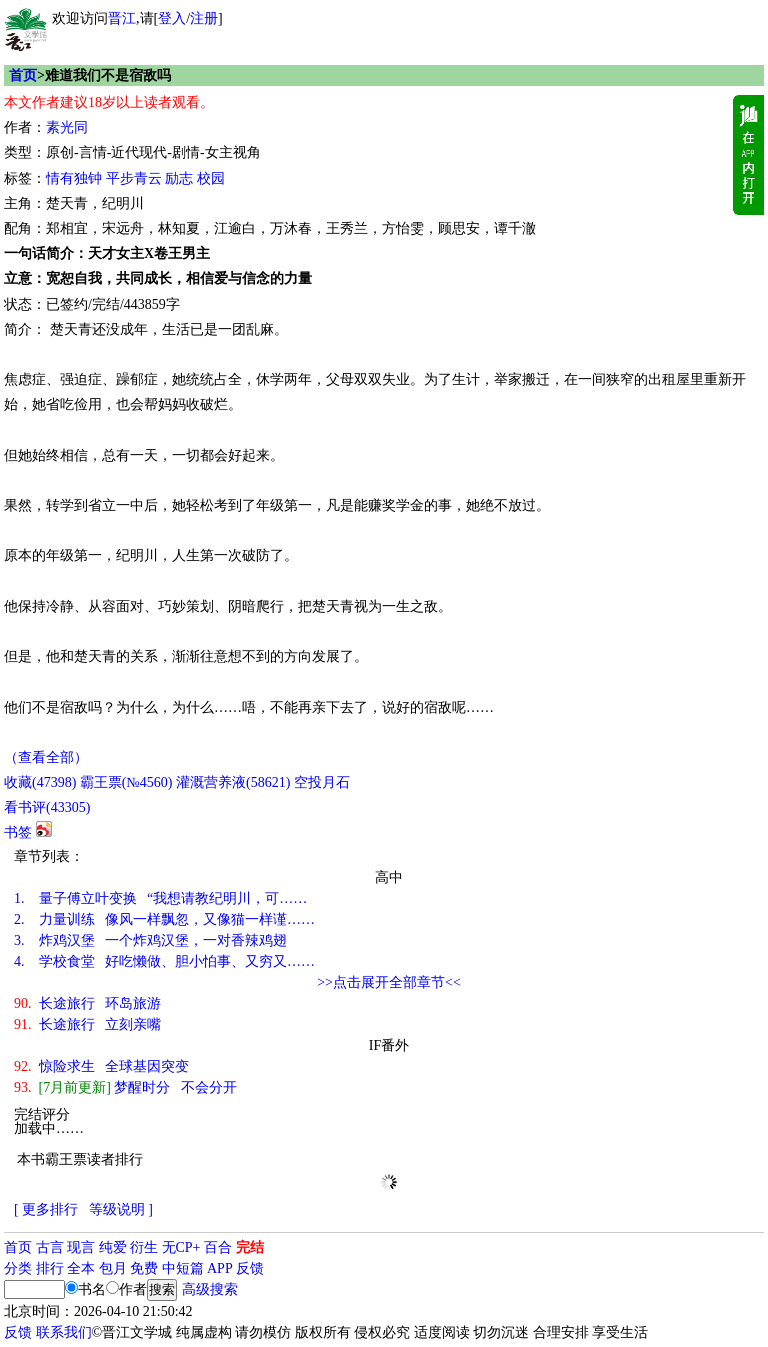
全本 (81, 1268)
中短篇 (183, 1268)
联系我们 (64, 1332)
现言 (81, 1247)
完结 (250, 1247)
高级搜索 (210, 1289)
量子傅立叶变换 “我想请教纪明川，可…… (160, 898)
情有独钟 (74, 178)
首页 (23, 75)
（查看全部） (46, 757)
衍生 (144, 1247)
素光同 (67, 127)
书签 (18, 832)
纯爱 (113, 1247)
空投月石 (322, 782)
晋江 (122, 18)
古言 (50, 1247)
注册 (204, 18)
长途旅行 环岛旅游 (87, 1003)
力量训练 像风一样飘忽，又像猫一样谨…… (164, 919)
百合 (218, 1247)
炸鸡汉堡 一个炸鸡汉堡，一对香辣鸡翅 (150, 940)
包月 (113, 1268)
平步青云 (134, 178)
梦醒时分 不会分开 (125, 1087)
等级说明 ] (121, 1209)
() (40, 782)
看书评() (47, 807)
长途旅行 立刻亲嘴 (87, 1024)
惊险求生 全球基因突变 (101, 1066)
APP (220, 1268)
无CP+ (181, 1247)
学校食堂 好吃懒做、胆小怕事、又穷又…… (164, 961)
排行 (50, 1268)
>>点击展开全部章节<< (389, 982)
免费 (144, 1268)
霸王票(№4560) (126, 782)
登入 (172, 18)
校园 (211, 178)
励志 (179, 178)
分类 (18, 1268)
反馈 (250, 1268)
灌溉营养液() (233, 782)
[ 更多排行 (46, 1209)
